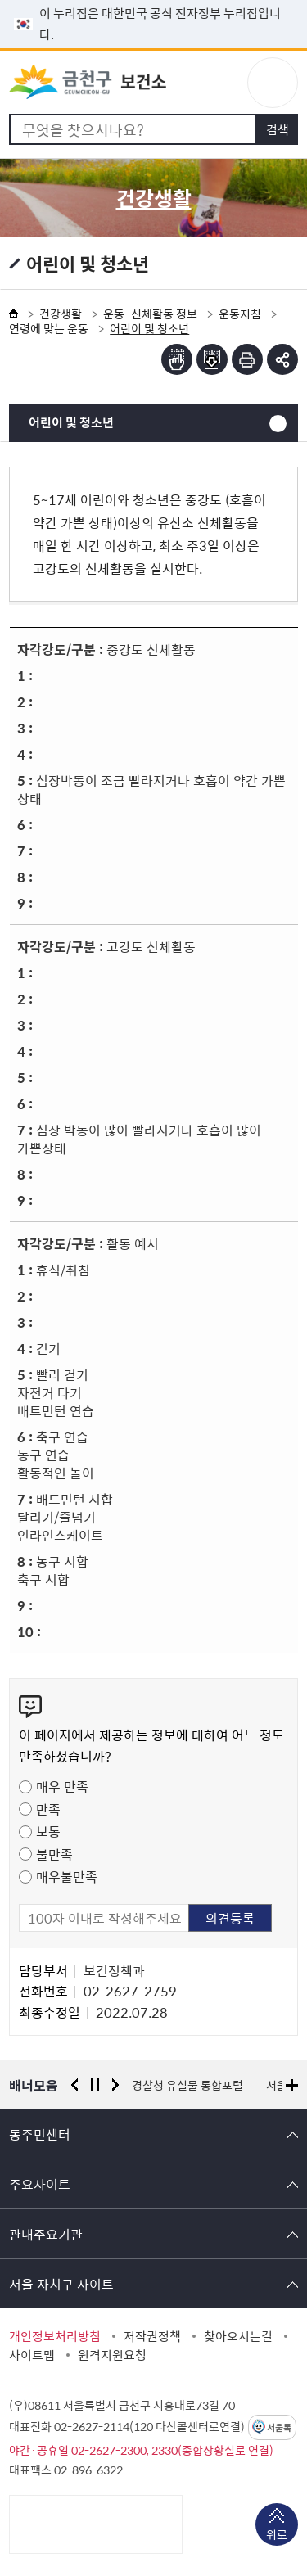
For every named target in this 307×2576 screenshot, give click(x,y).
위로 (276, 2536)
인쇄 (247, 359)
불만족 (54, 1854)
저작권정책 (152, 2336)
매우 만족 (62, 1786)
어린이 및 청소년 (71, 422)
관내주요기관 (46, 2234)
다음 (115, 2084)
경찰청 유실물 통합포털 (187, 2084)
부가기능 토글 (282, 359)
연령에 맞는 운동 (48, 328)
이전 (74, 2084)
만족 (48, 1809)
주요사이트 (39, 2184)
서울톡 (279, 2427)
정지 (95, 2084)
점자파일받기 (212, 359)
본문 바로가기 (153, 0)
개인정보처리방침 (55, 2336)
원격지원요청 (112, 2355)
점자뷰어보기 (176, 359)
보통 (48, 1831)
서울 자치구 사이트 (61, 2284)
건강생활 (60, 313)
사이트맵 (32, 2355)
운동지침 (240, 313)
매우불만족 (66, 1876)
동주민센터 (39, 2134)
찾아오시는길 (238, 2336)
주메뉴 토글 (272, 82)
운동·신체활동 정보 (150, 313)
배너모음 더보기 (292, 2085)
